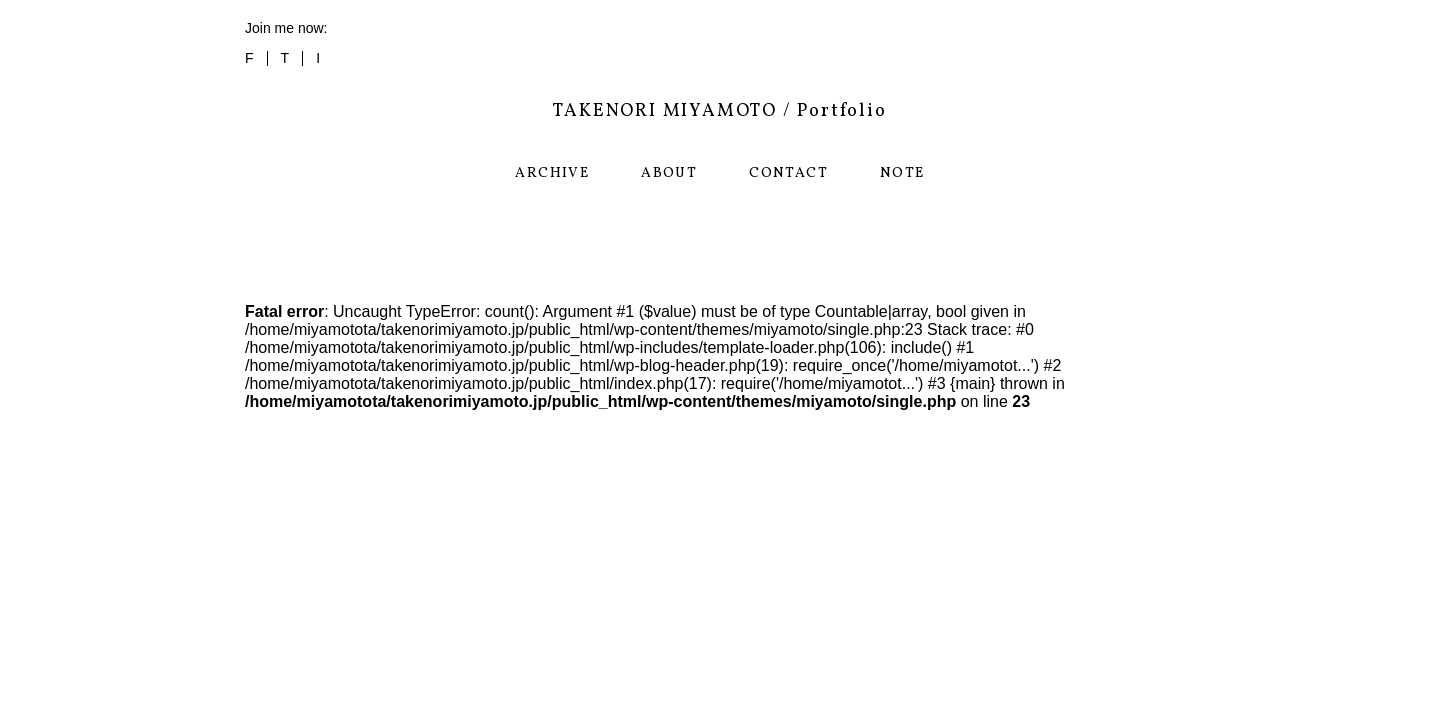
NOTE (902, 173)
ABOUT (669, 173)
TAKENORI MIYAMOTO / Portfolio (719, 111)
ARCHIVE (552, 173)
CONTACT (788, 173)
